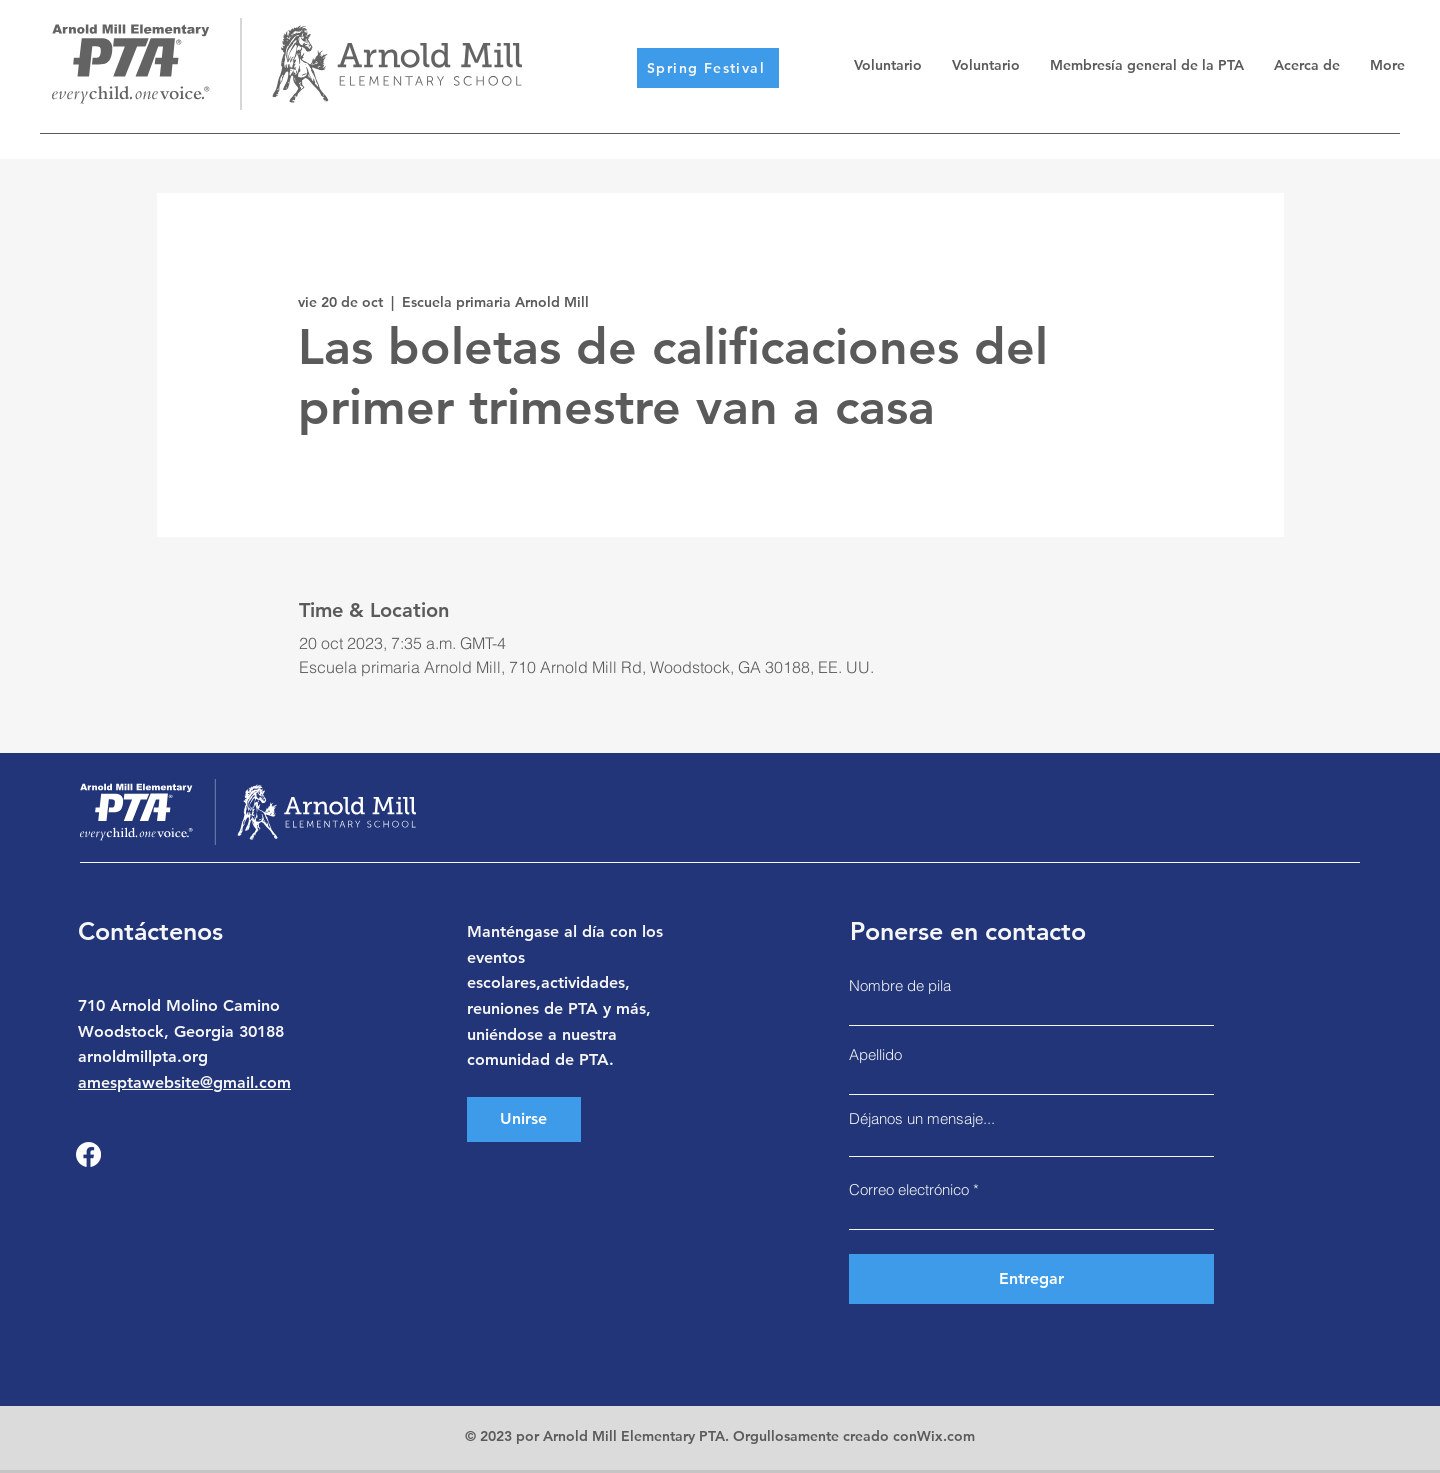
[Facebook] (88, 1154)
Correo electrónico (909, 1189)
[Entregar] (1031, 1279)
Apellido (875, 1054)
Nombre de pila (900, 985)
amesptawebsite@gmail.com (184, 1082)
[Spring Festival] (708, 68)
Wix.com (946, 1436)
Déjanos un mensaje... (922, 1118)
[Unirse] (524, 1119)
